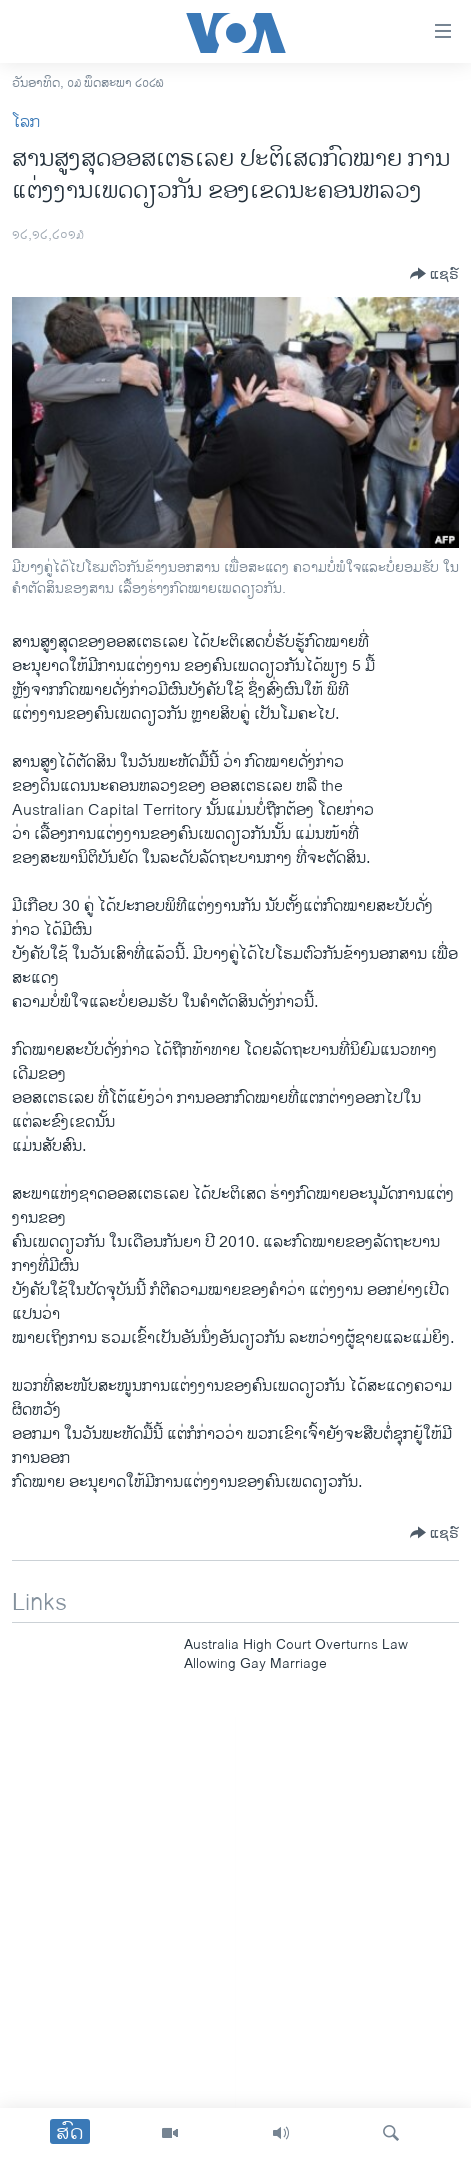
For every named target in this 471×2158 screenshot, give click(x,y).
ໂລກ (26, 122)
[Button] (434, 274)
